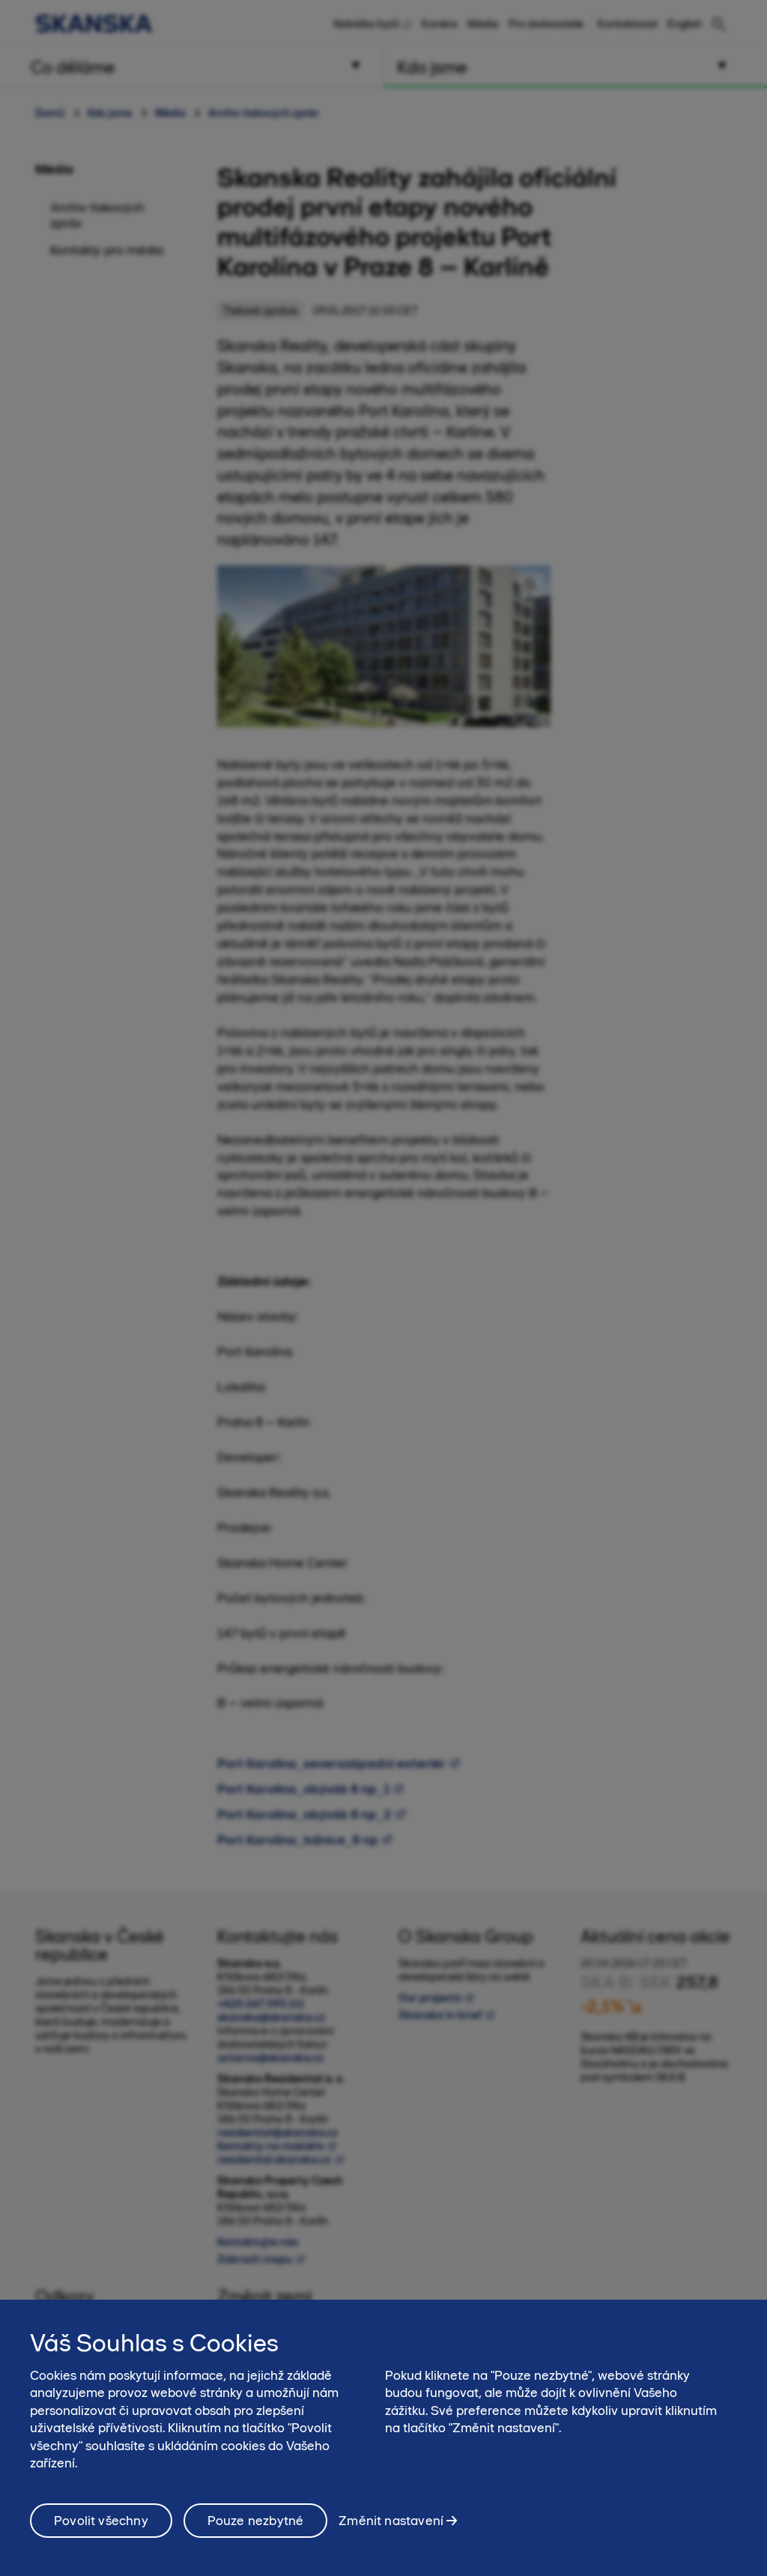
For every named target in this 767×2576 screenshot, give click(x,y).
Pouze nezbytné (255, 2535)
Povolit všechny (101, 2535)
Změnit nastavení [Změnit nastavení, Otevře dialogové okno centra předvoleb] (391, 2535)
